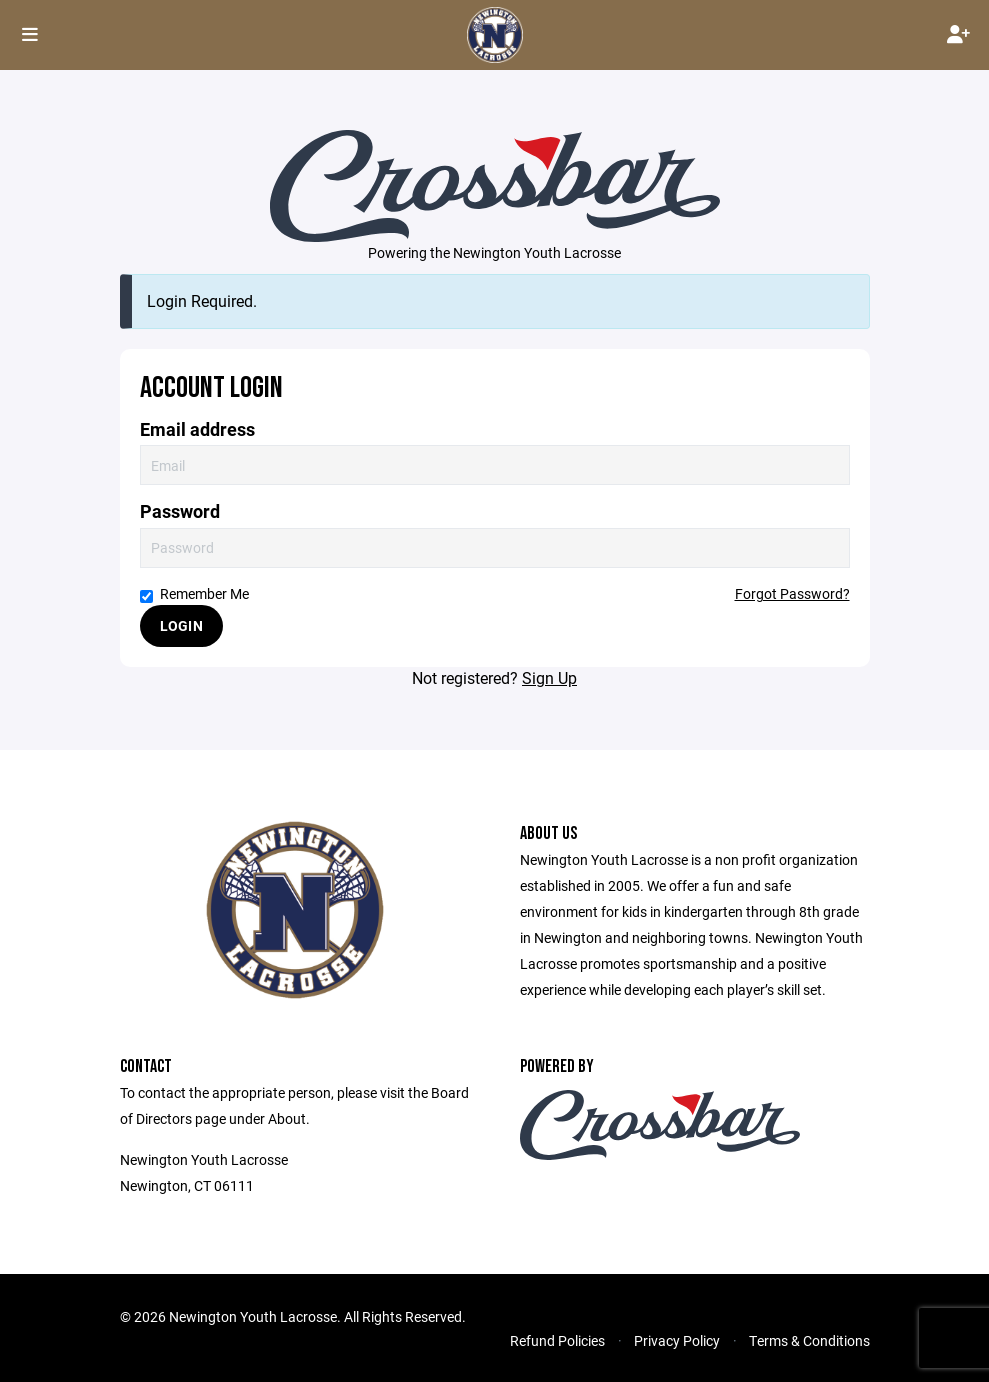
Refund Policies (557, 1340)
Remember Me (194, 593)
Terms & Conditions (809, 1340)
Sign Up (549, 677)
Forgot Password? (792, 593)
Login (181, 625)
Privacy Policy (677, 1340)
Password (180, 511)
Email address (197, 429)
